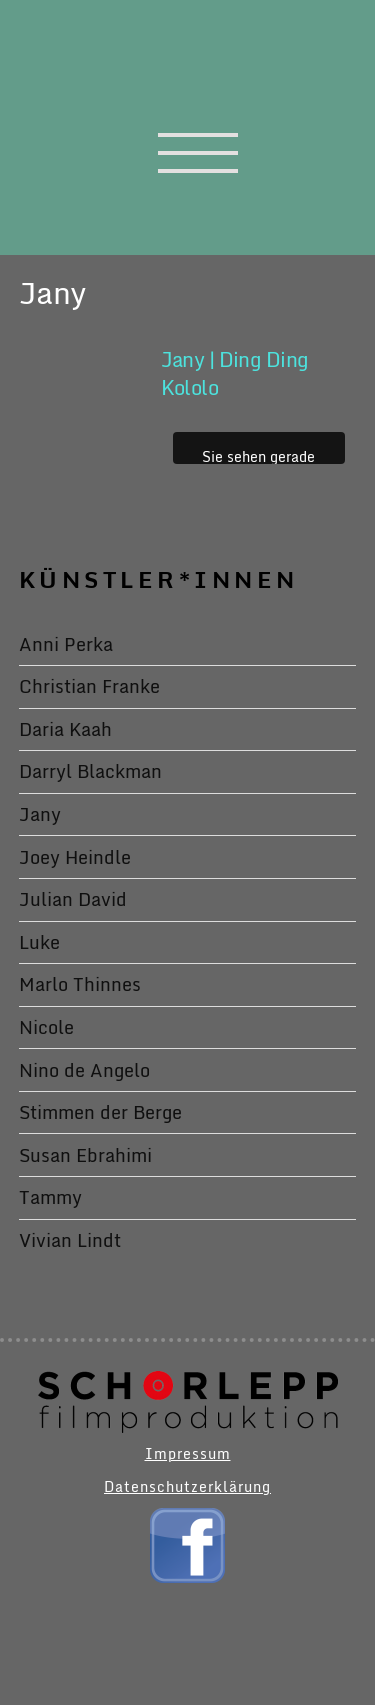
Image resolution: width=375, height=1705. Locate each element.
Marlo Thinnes (80, 984)
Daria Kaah (65, 729)
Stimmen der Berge (100, 1112)
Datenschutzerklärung (187, 1486)
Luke (39, 942)
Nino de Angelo (84, 1070)
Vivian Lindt (70, 1240)
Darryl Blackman (90, 771)
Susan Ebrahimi (85, 1155)
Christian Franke (89, 686)
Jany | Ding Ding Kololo (235, 373)
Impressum (188, 1453)
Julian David (73, 899)
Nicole (46, 1027)
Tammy (50, 1197)
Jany (40, 814)
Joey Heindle (75, 857)
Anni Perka (66, 644)
